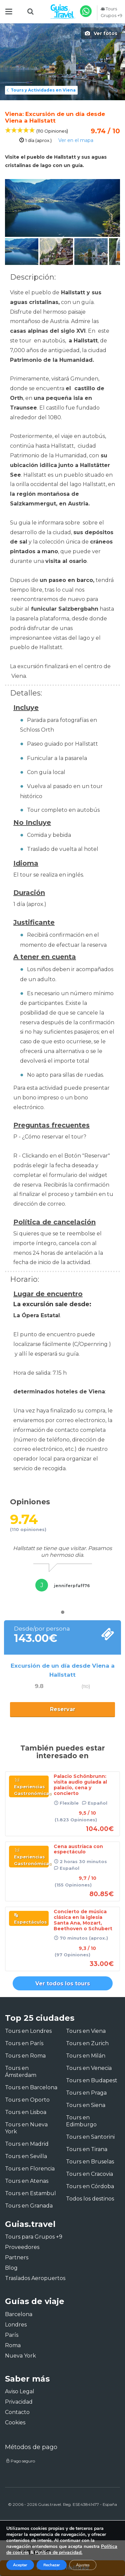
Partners (16, 2257)
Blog (11, 2268)
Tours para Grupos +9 (33, 2237)
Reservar (62, 1709)
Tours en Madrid (27, 2144)
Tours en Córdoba (90, 2186)
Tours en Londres (28, 2031)
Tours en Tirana (86, 2149)
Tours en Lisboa (25, 2112)
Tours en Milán (85, 2056)
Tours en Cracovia (89, 2174)
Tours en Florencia (30, 2168)
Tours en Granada (29, 2206)
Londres (16, 2324)
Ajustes (83, 2565)
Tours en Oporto (27, 2100)
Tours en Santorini (90, 2137)
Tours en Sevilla (26, 2156)
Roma (13, 2345)
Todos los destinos (90, 2198)
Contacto (17, 2412)
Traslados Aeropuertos (35, 2278)
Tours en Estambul (30, 2193)
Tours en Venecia (89, 2068)
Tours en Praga (86, 2093)
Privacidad (19, 2402)
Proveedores (22, 2247)
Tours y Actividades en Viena (40, 90)
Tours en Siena (85, 2105)
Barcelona (18, 2314)
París (11, 2335)
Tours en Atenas (26, 2181)
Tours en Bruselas (90, 2161)
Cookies (15, 2422)
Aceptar (20, 2565)
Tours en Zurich (87, 2043)
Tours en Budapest (91, 2080)
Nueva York (20, 2356)
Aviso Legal (19, 2391)
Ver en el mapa (75, 140)
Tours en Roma (25, 2056)
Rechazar (51, 2565)
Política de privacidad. (58, 2552)
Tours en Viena (86, 2031)
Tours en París (24, 2043)
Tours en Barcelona (31, 2087)
